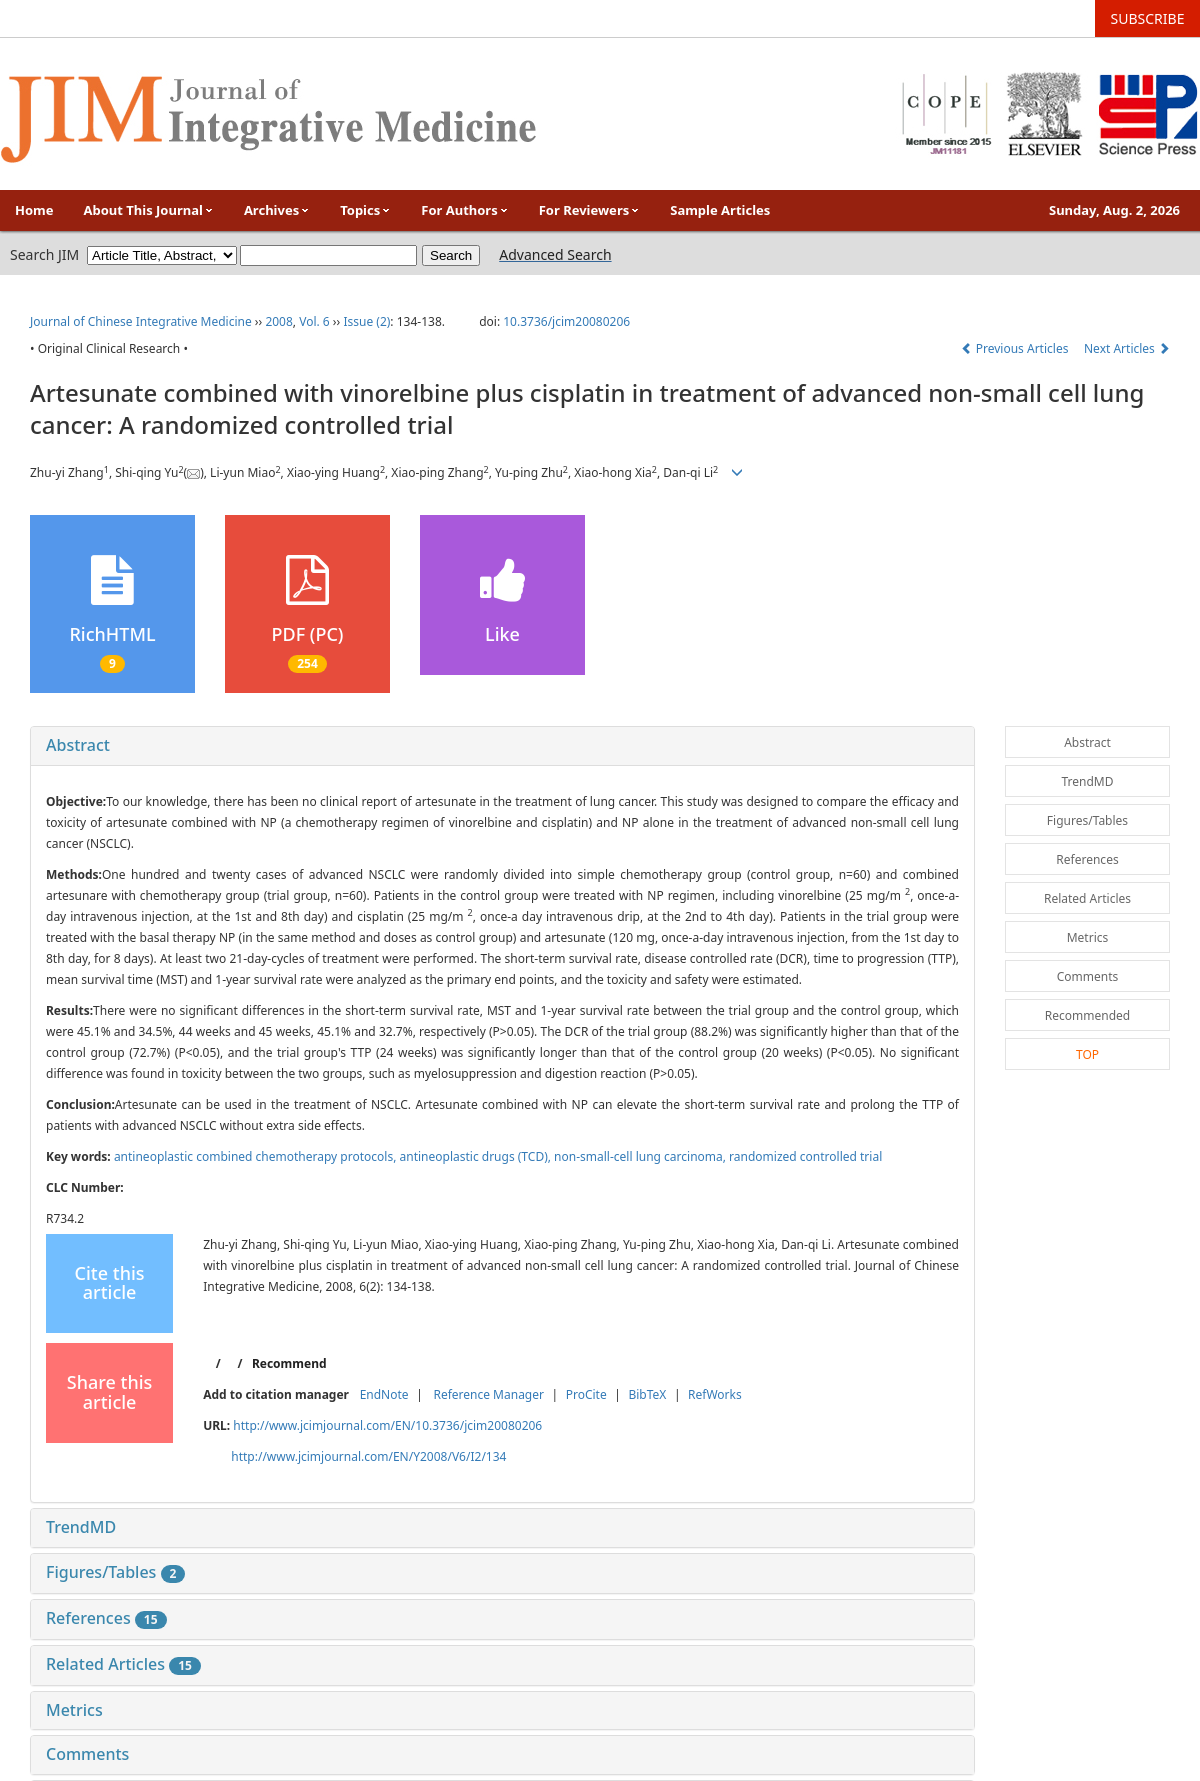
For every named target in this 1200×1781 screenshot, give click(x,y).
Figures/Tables (115, 1572)
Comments (87, 1754)
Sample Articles (720, 210)
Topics (365, 210)
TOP (1087, 1054)
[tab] (502, 746)
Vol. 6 (314, 321)
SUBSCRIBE (1148, 18)
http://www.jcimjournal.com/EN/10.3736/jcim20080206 (387, 1425)
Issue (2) (366, 321)
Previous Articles (1016, 348)
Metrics (74, 1710)
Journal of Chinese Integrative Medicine (141, 321)
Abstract (78, 745)
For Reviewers (590, 210)
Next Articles (1127, 348)
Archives (277, 210)
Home (34, 210)
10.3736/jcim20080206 (566, 321)
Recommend (289, 1363)
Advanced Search (555, 254)
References (106, 1618)
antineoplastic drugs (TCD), (476, 1156)
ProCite (586, 1394)
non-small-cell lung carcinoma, (641, 1156)
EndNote (384, 1394)
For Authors (464, 210)
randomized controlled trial (805, 1156)
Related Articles (123, 1664)
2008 (278, 321)
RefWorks (715, 1394)
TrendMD (81, 1527)
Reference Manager (488, 1394)
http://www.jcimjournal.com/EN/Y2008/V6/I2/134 (368, 1456)
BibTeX (647, 1394)
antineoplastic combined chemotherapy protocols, (257, 1156)
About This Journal (149, 210)
